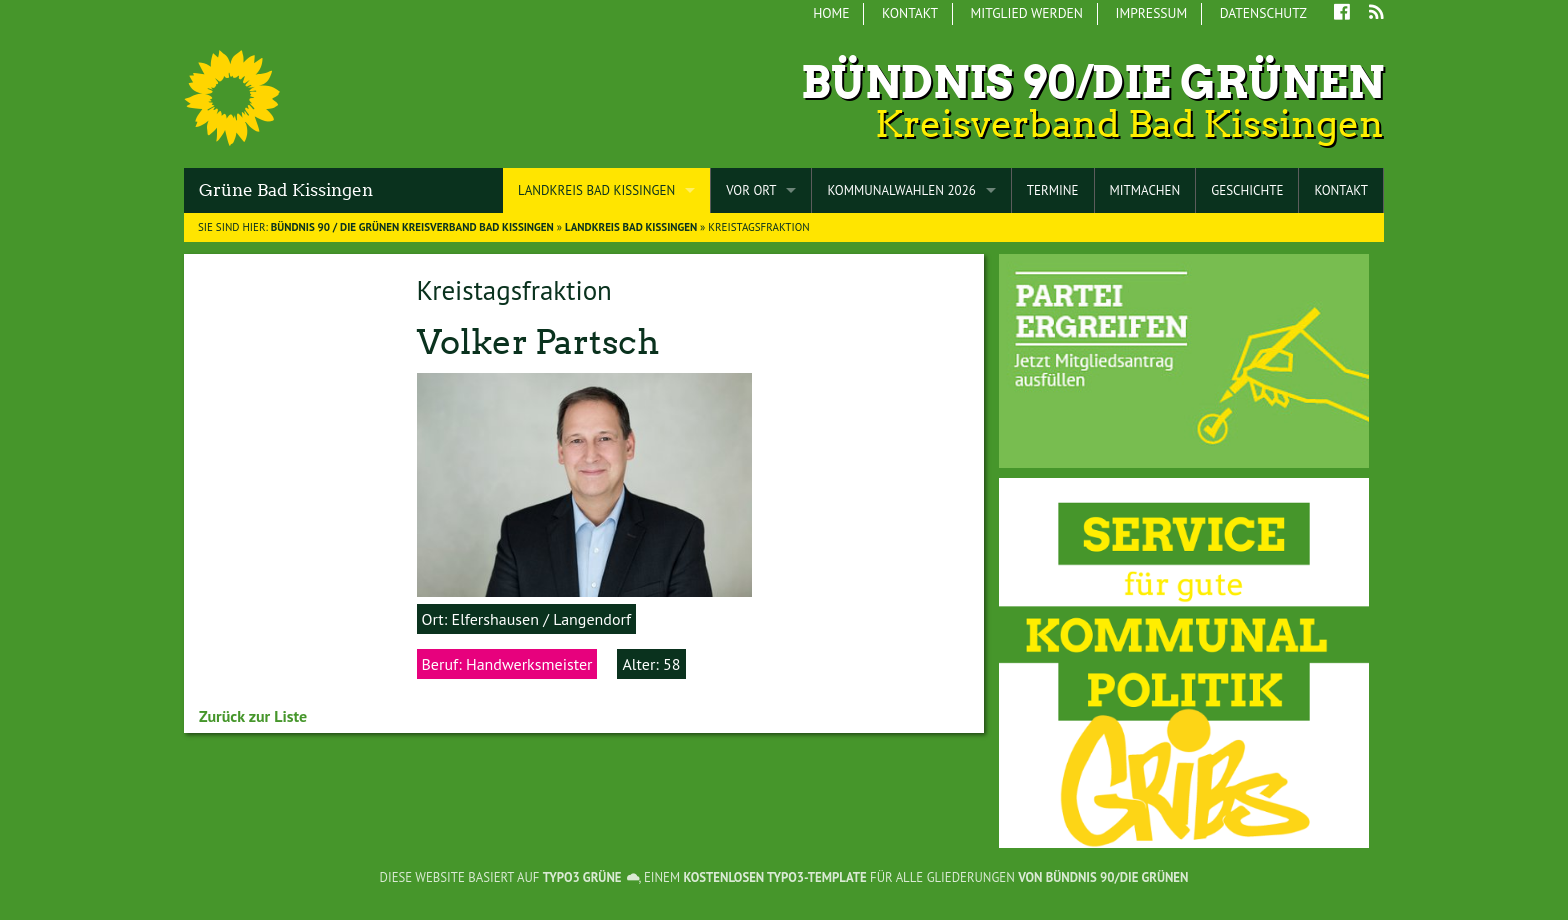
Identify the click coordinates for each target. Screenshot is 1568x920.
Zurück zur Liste (253, 716)
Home (831, 13)
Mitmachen (1145, 190)
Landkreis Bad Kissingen (596, 190)
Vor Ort (751, 190)
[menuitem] (832, 14)
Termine (1053, 190)
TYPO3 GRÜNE (582, 877)
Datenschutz (1263, 13)
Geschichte (1247, 190)
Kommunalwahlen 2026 (901, 190)
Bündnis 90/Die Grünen (1092, 82)
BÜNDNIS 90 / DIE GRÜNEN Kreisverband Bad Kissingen (412, 227)
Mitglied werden (1027, 13)
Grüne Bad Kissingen (286, 190)
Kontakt (910, 13)
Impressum (1151, 13)
